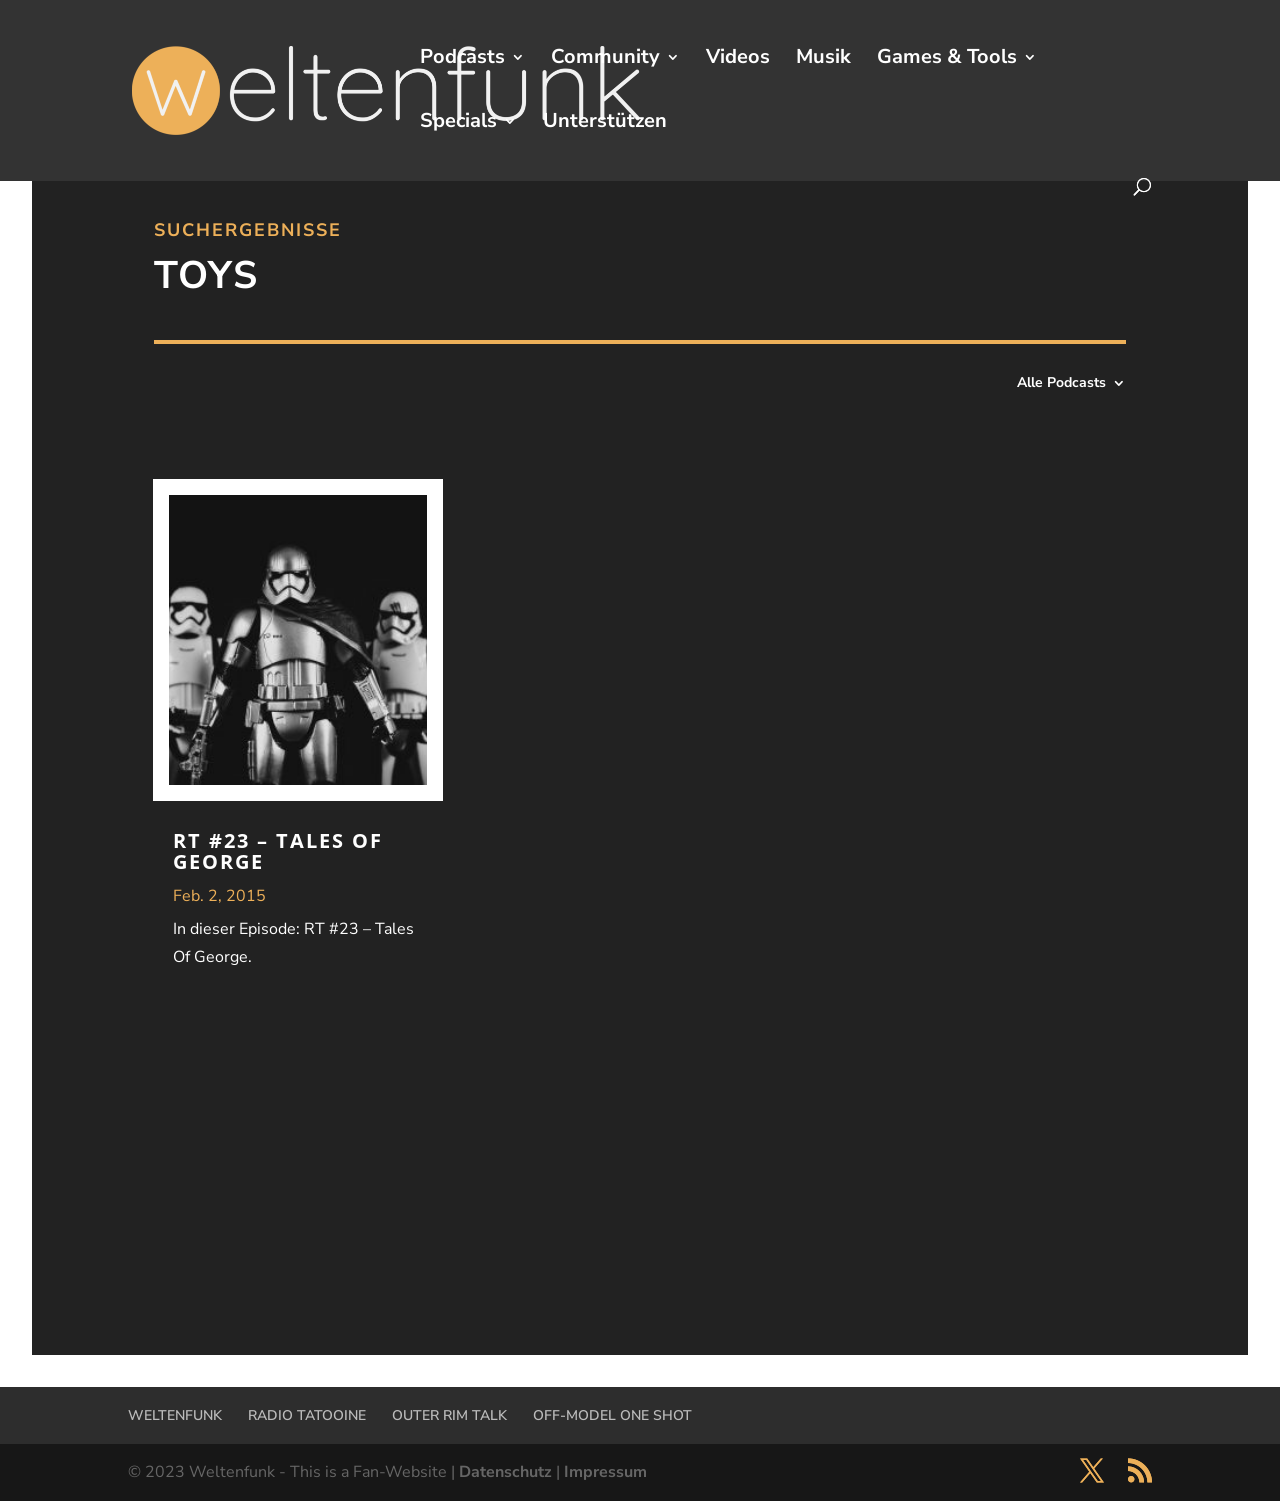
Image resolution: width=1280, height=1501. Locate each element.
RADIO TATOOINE (307, 1415)
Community (605, 60)
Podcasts (462, 60)
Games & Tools (947, 60)
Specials (458, 124)
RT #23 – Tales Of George (278, 851)
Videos (738, 60)
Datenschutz (505, 1472)
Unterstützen (605, 124)
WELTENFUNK (175, 1415)
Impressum (605, 1472)
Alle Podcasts (1061, 384)
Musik (823, 60)
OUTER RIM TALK (449, 1415)
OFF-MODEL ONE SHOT (612, 1415)
